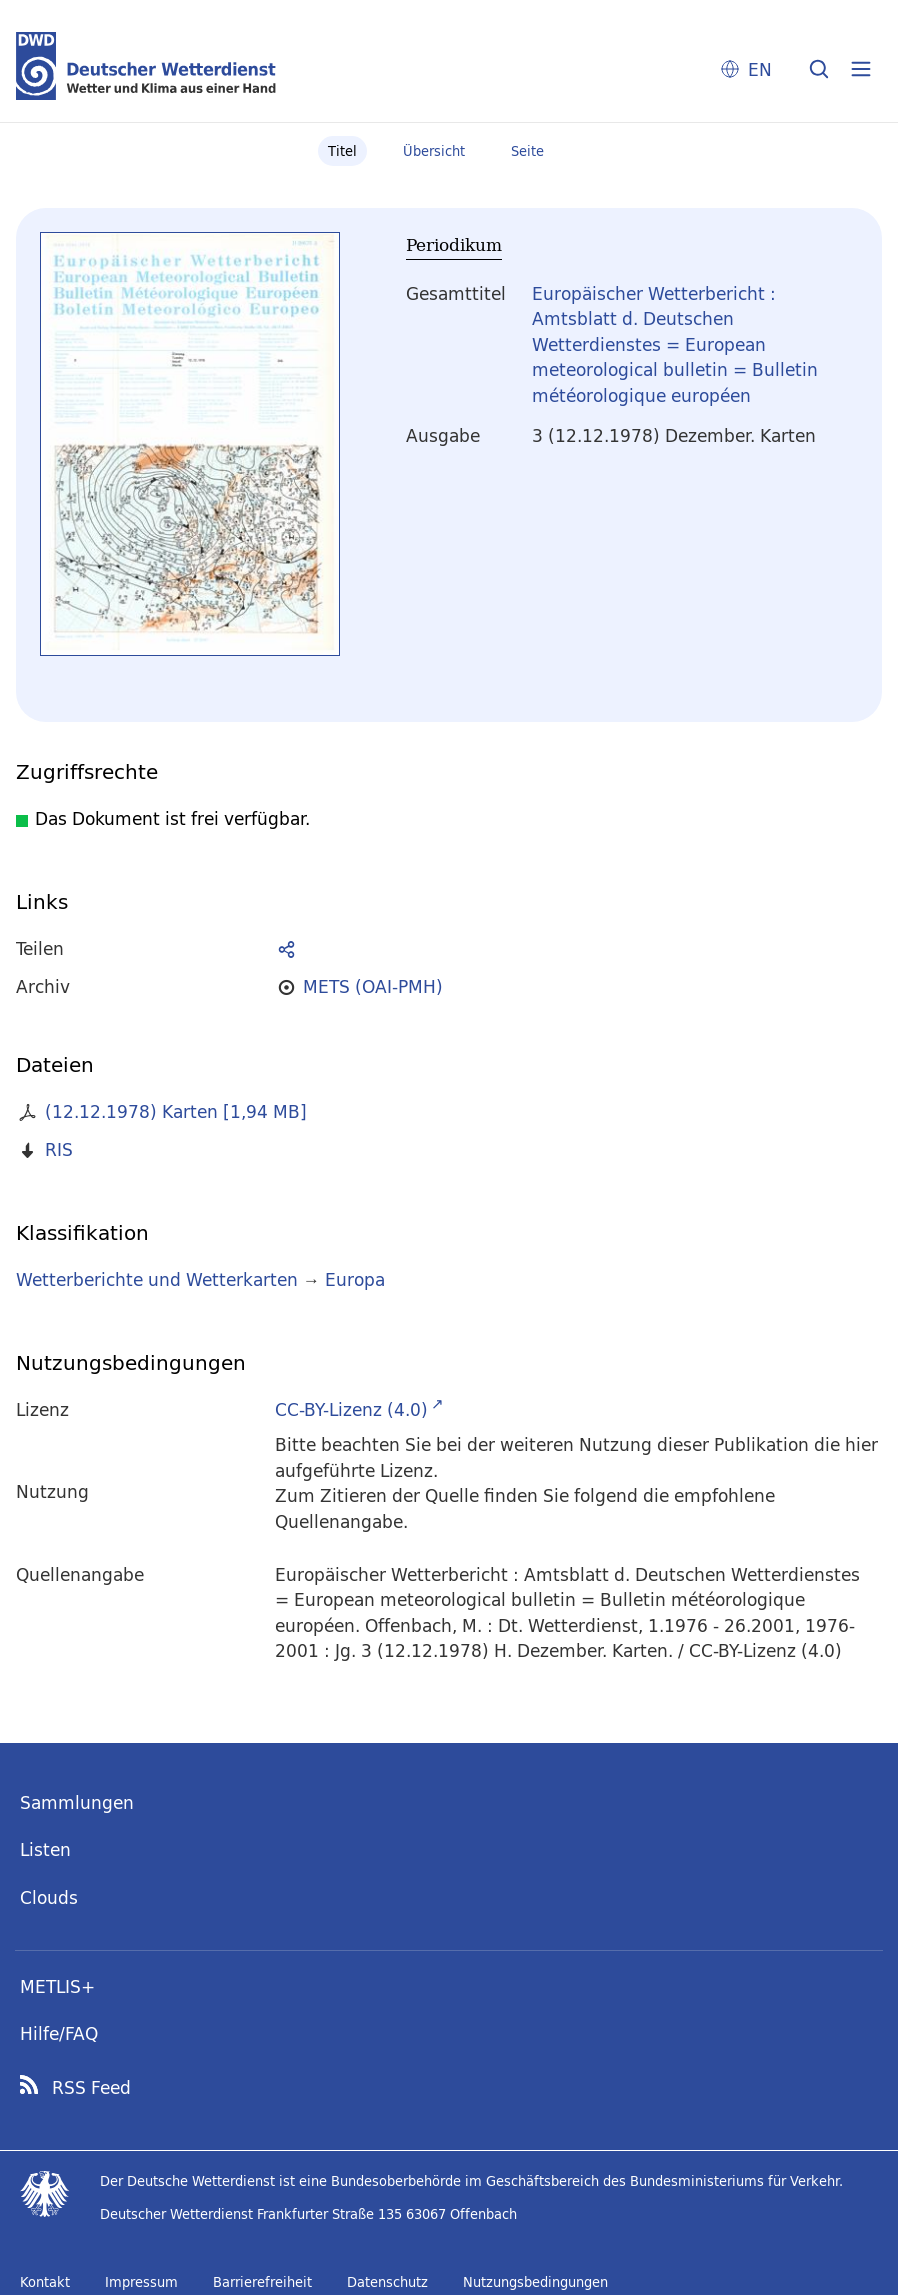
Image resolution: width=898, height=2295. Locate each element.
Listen (45, 1849)
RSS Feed (91, 2088)
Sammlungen (77, 1802)
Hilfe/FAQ (59, 2033)
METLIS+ (57, 1986)
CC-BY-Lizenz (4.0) (351, 1409)
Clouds (49, 1897)
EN (760, 69)
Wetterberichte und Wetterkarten (157, 1279)
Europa (355, 1279)
